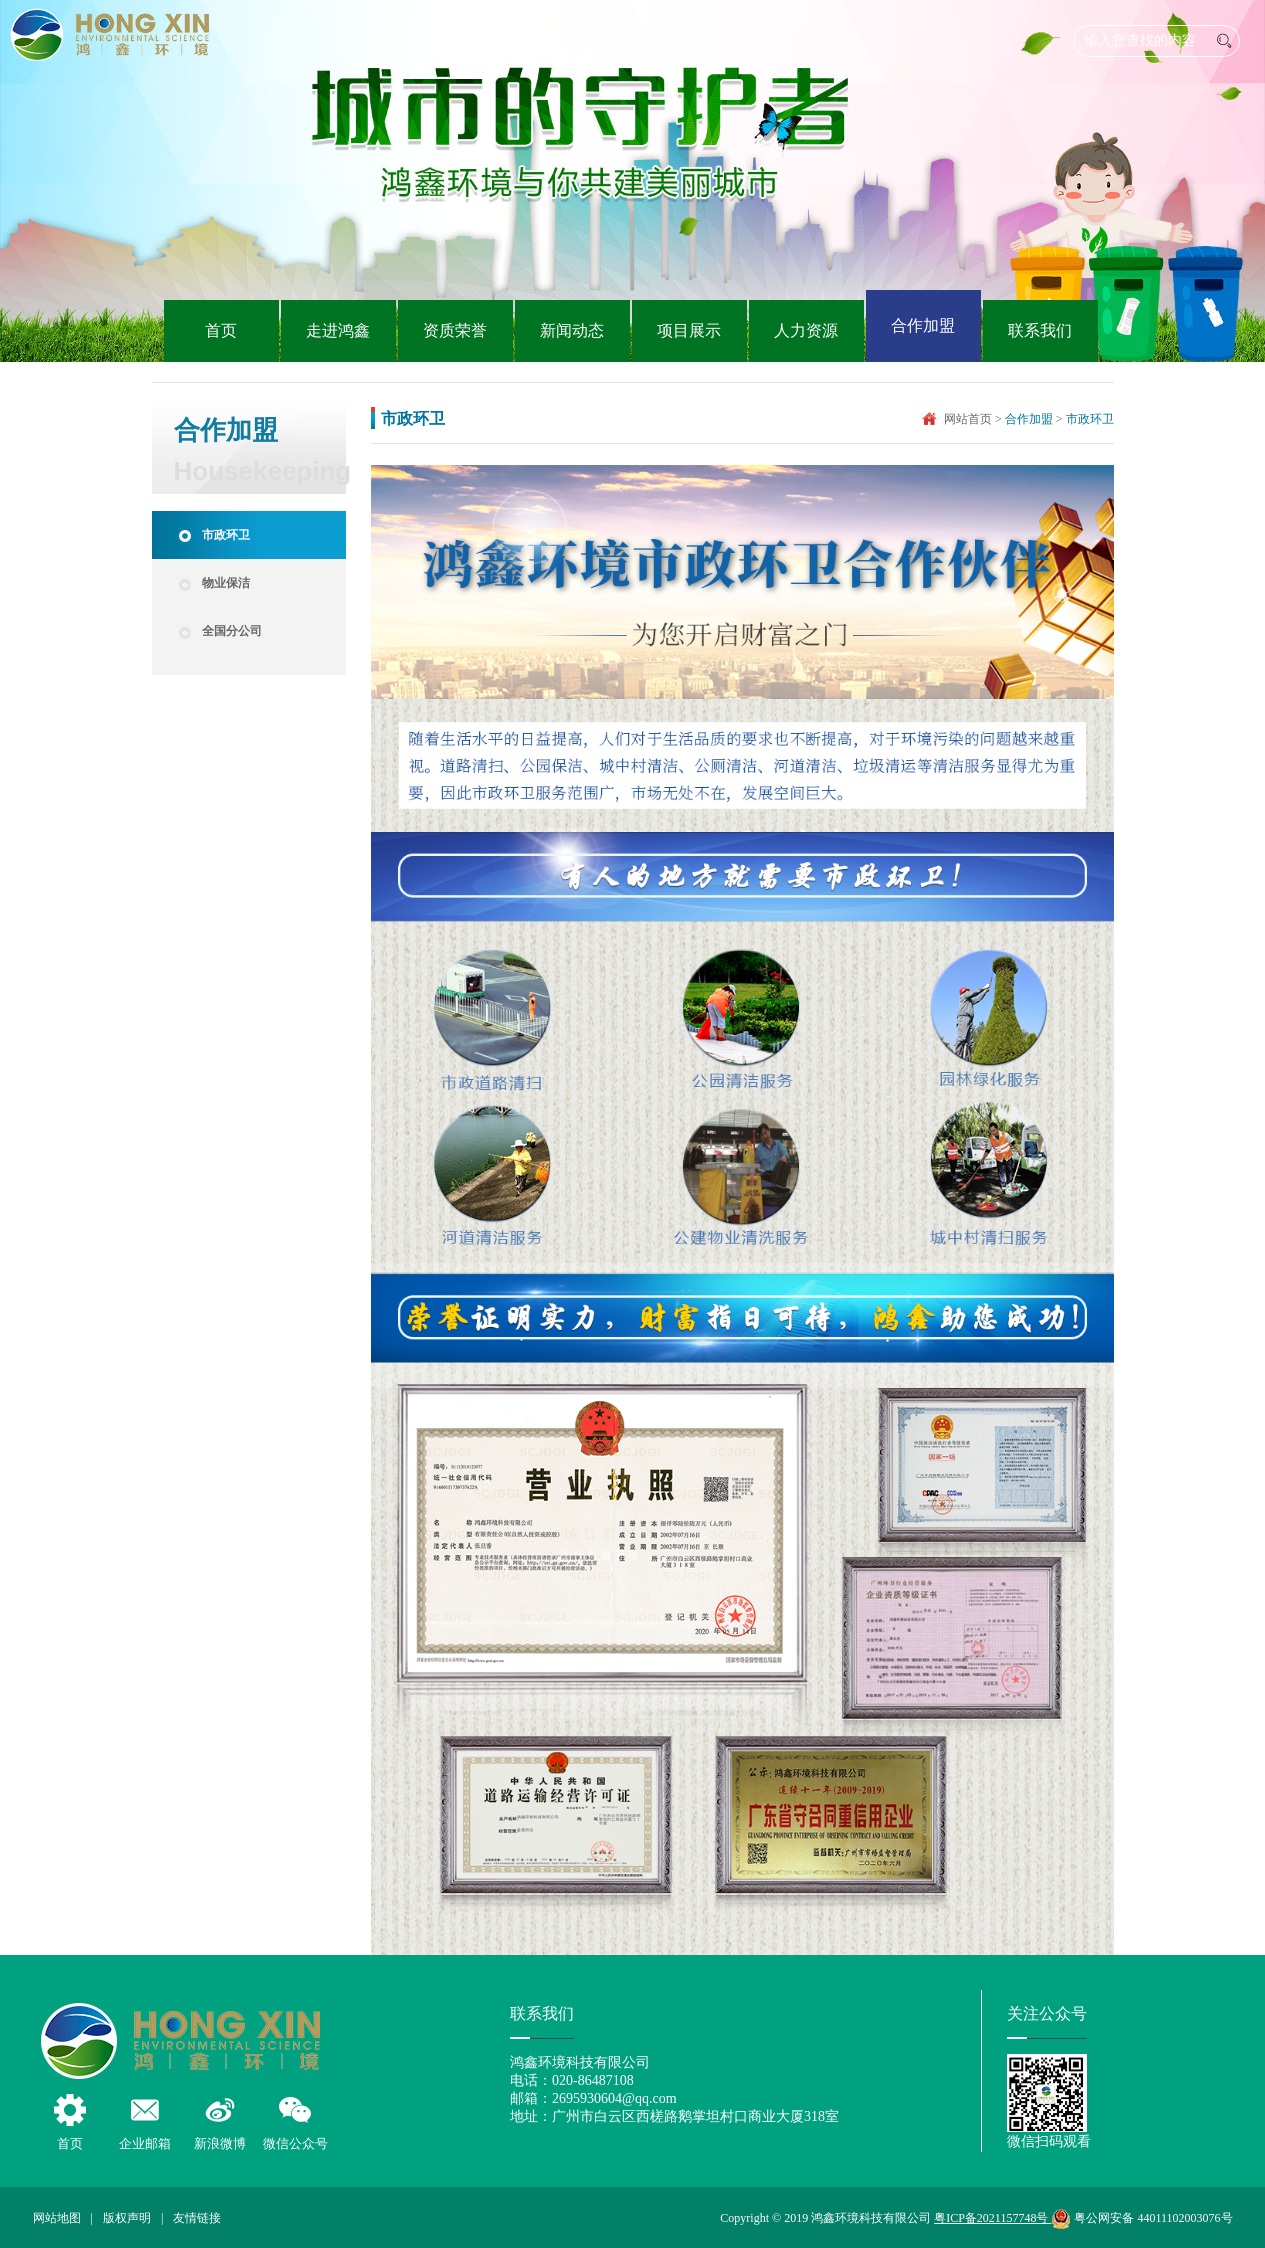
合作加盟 (923, 325)
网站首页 (968, 419)
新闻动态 (572, 330)
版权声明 (127, 2218)
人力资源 (806, 330)
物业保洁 (226, 583)
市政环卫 (226, 535)
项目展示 (689, 330)
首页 (221, 330)
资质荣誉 (455, 330)
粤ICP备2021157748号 (992, 2218)
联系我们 (1040, 330)
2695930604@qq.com (614, 2098)
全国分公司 (232, 631)
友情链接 (197, 2218)
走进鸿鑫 (338, 330)
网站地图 (57, 2218)
